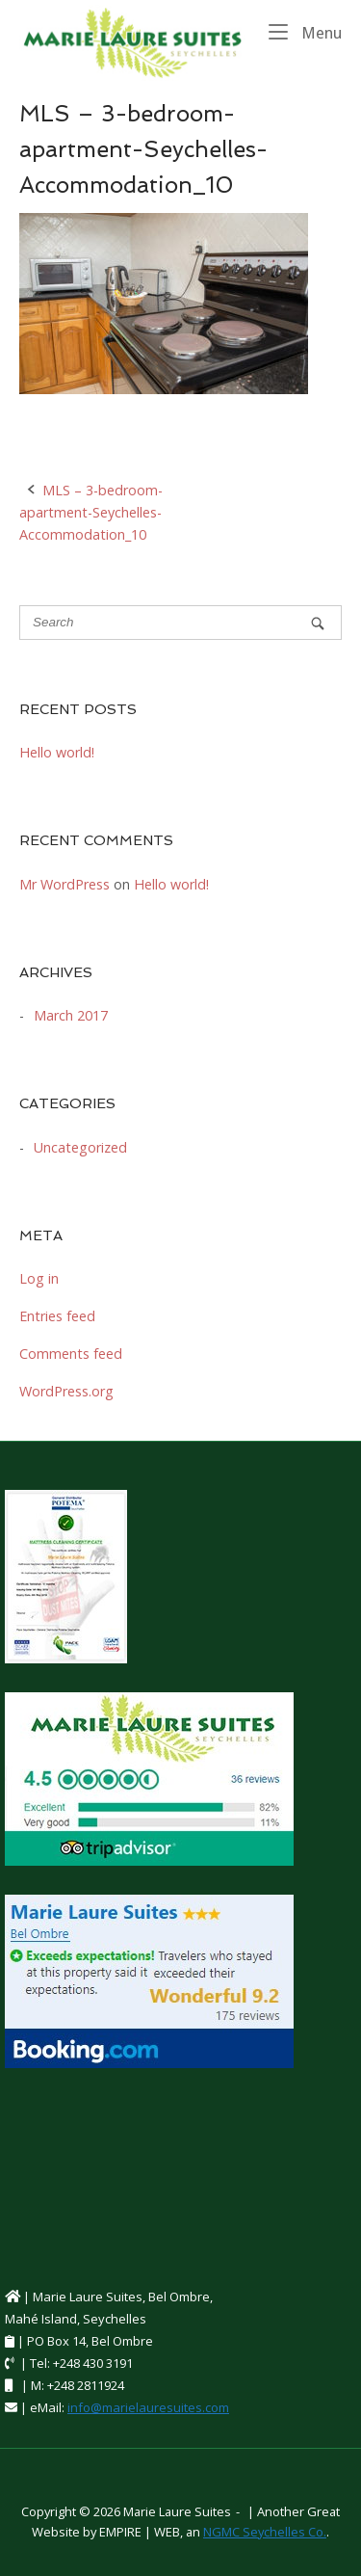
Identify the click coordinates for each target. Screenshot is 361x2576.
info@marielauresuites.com (148, 2407)
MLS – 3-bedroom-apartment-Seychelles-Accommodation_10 (91, 512)
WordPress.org (66, 1391)
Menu (305, 31)
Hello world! (56, 752)
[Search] (318, 623)
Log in (39, 1278)
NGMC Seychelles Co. (264, 2531)
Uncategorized (80, 1147)
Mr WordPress (64, 884)
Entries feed (57, 1316)
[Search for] (180, 622)
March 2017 (71, 1015)
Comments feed (70, 1353)
